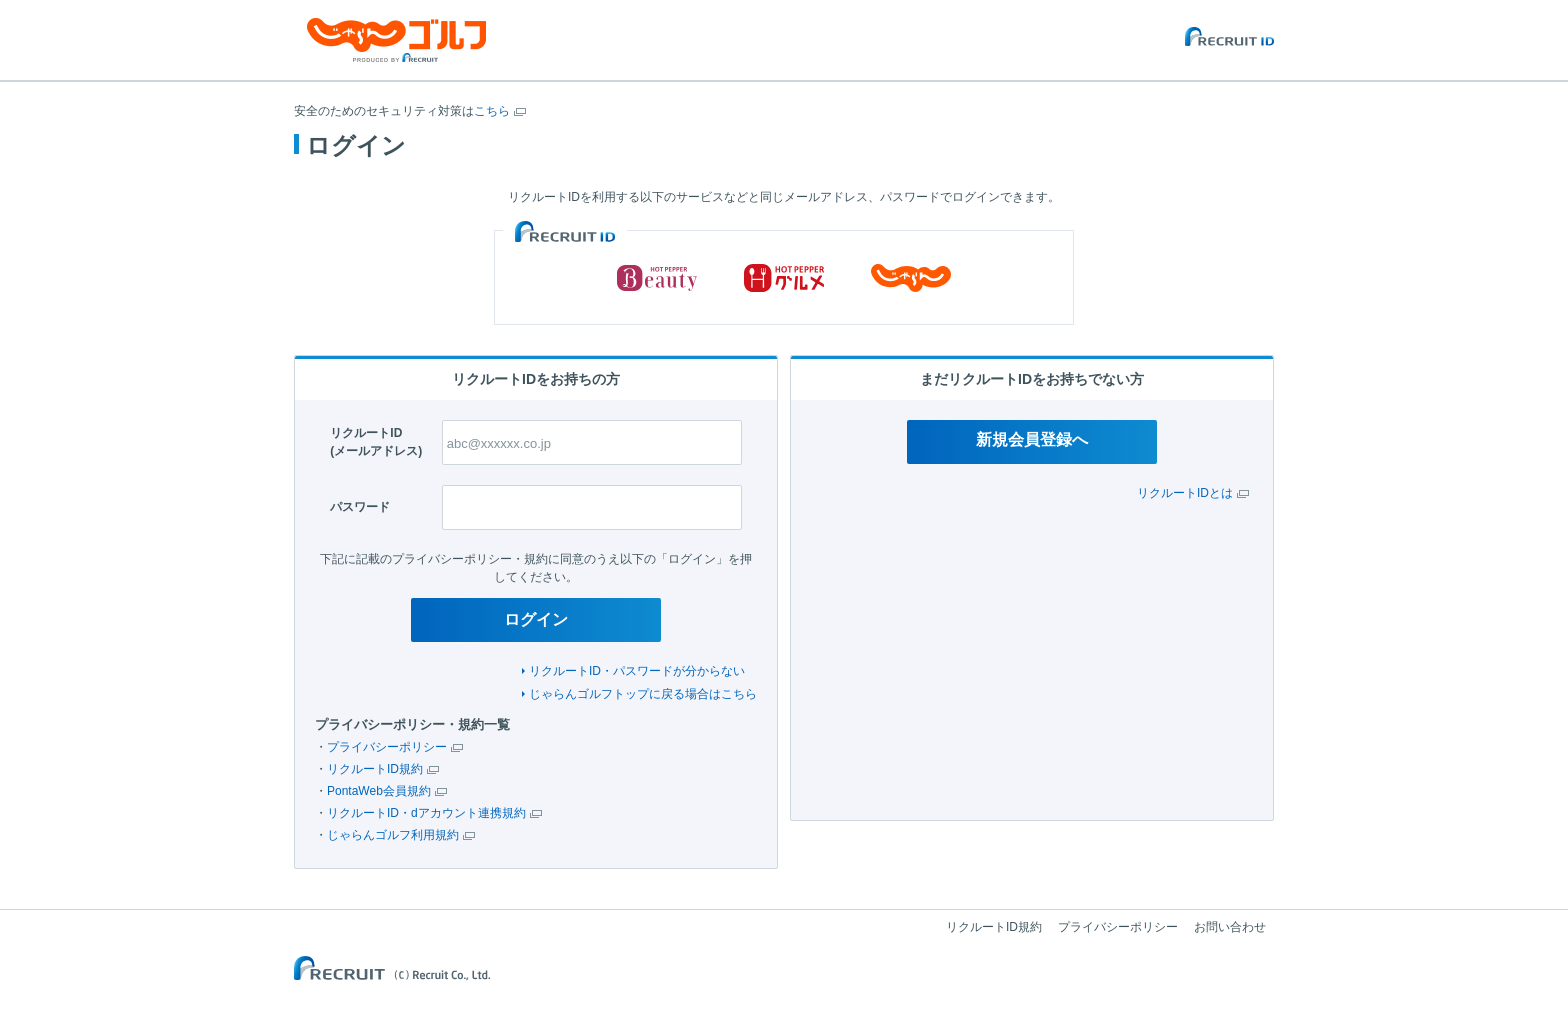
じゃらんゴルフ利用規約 (393, 835)
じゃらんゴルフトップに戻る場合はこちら (643, 694)
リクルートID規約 (375, 769)
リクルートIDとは (1185, 493)
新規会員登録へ (1032, 439)
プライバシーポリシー (387, 747)
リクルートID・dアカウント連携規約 (426, 813)
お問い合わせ (1230, 927)
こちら (492, 111)
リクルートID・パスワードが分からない (637, 671)
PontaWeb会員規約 (379, 791)
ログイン (536, 619)
